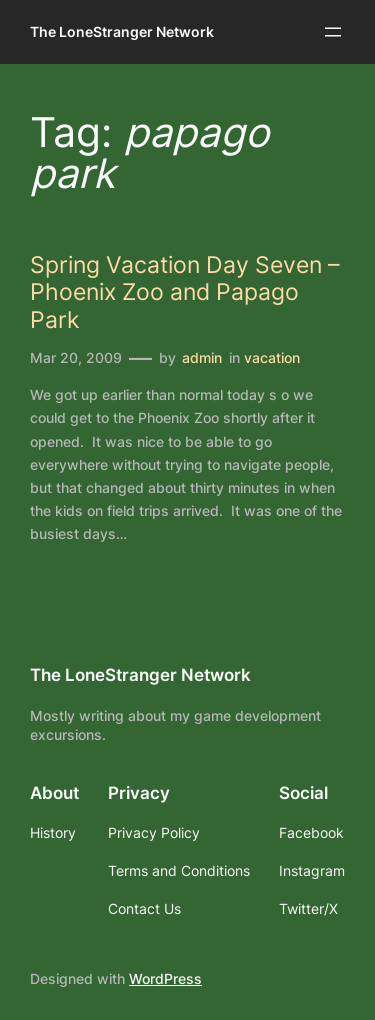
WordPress (165, 978)
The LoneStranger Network (122, 31)
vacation (272, 357)
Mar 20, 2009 (76, 357)
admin (202, 357)
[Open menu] (333, 32)
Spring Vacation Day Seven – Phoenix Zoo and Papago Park (185, 291)
